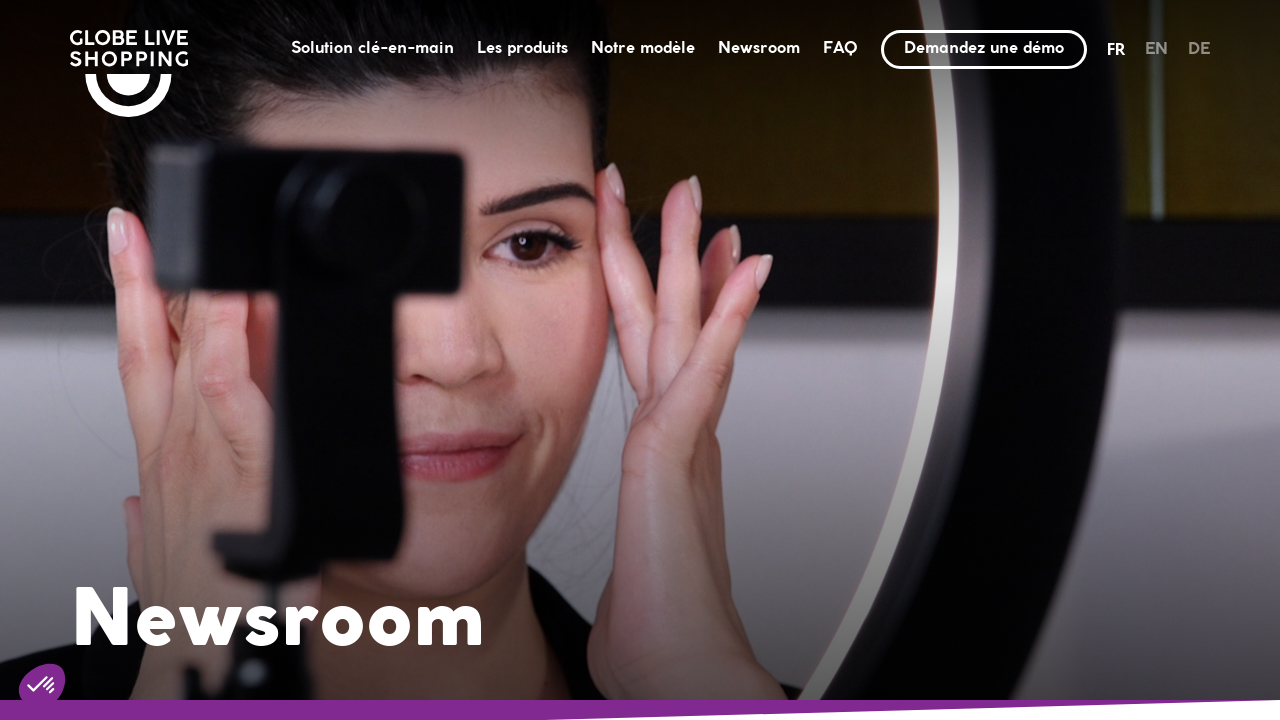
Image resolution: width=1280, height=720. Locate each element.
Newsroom (759, 48)
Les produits (522, 48)
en (1156, 49)
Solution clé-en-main (372, 48)
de (1199, 49)
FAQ (840, 48)
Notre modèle (643, 48)
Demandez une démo (984, 48)
